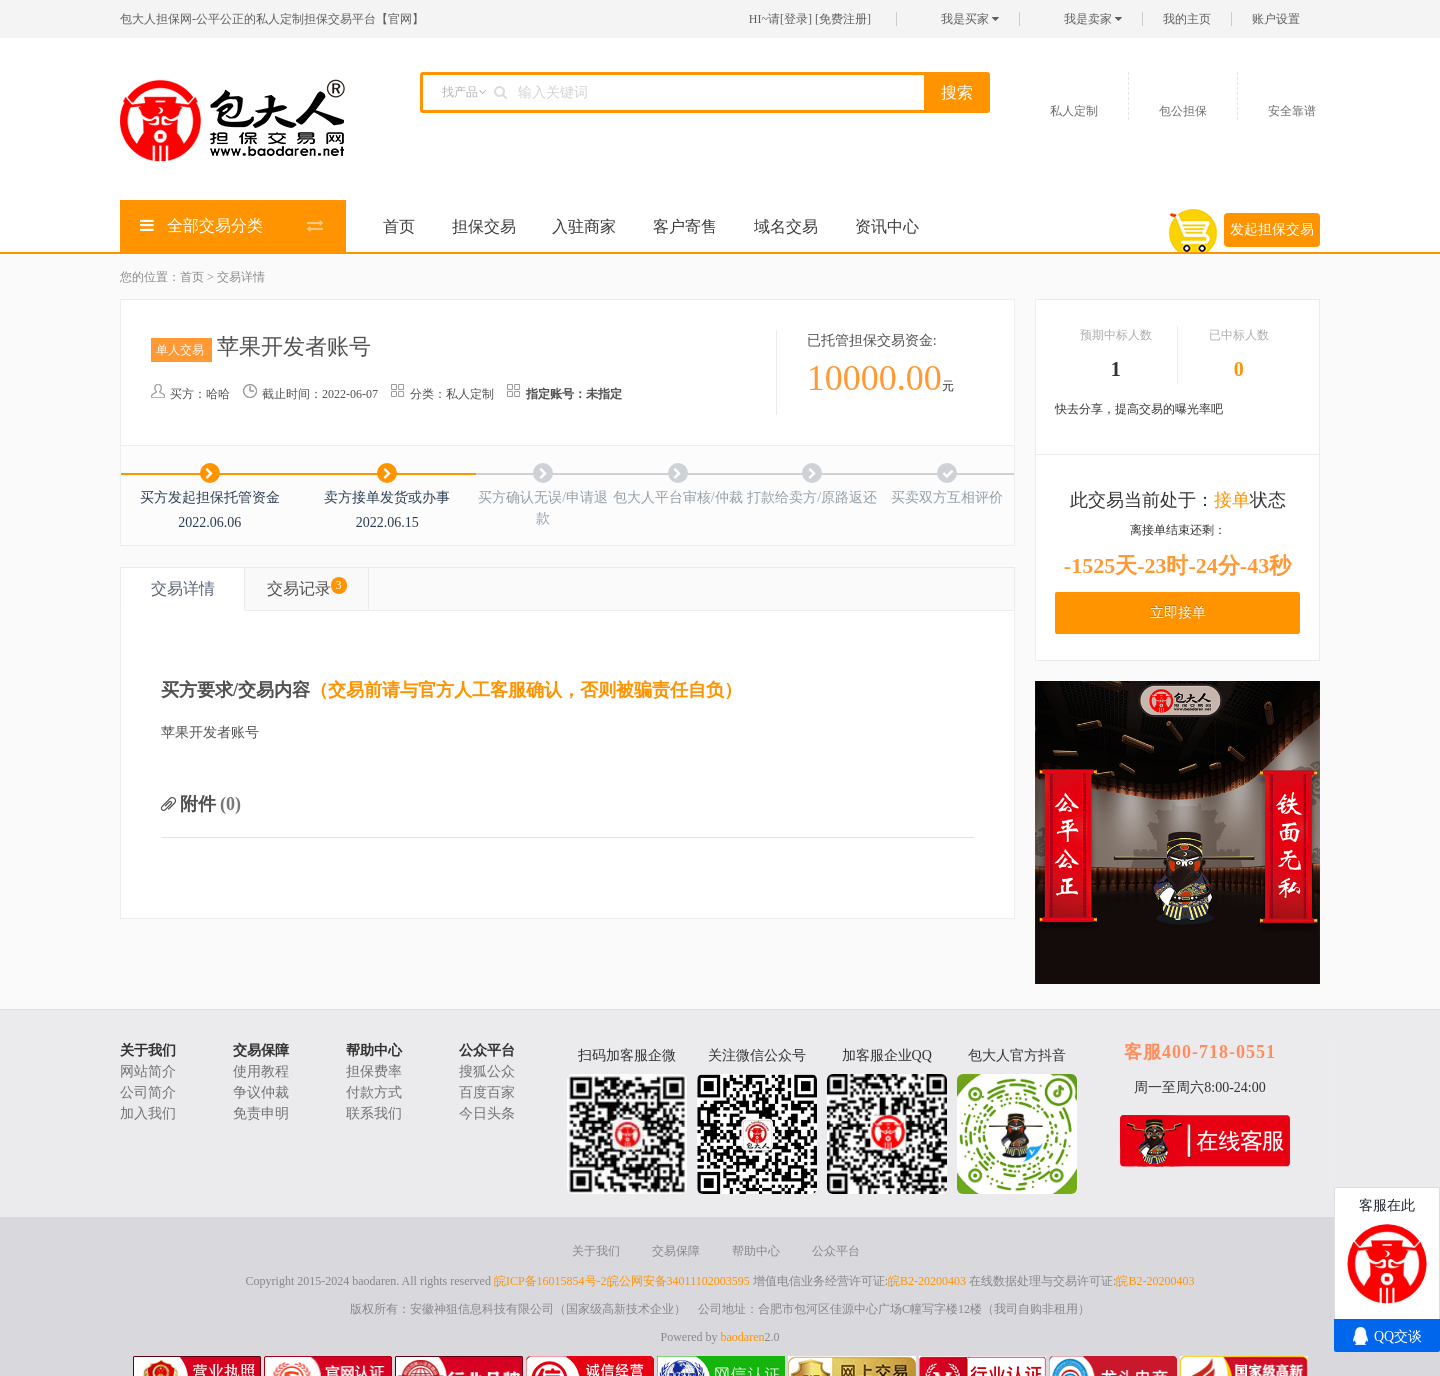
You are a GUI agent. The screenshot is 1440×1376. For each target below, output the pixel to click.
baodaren (743, 1337)
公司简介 (148, 1092)
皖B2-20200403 (927, 1281)
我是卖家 (1093, 19)
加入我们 (148, 1113)
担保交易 (484, 226)
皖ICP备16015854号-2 (550, 1281)
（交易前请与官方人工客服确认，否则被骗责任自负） (526, 690)
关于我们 (148, 1050)
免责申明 (261, 1113)
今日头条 (487, 1113)
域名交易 (786, 226)
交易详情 (183, 588)
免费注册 (843, 19)
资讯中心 (887, 226)
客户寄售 (685, 226)
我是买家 (970, 19)
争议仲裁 (261, 1092)
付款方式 (374, 1092)
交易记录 (307, 587)
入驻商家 (584, 226)
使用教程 (261, 1071)
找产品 (460, 92)
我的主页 (1187, 19)
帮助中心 (374, 1050)
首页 (399, 226)
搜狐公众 (487, 1071)
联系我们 (374, 1113)
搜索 (957, 92)
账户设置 (1276, 19)
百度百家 (487, 1092)
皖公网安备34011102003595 (678, 1281)
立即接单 (1178, 612)
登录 (796, 19)
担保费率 (374, 1071)
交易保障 (261, 1050)
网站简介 (148, 1071)
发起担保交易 (1272, 229)
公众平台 (487, 1050)
